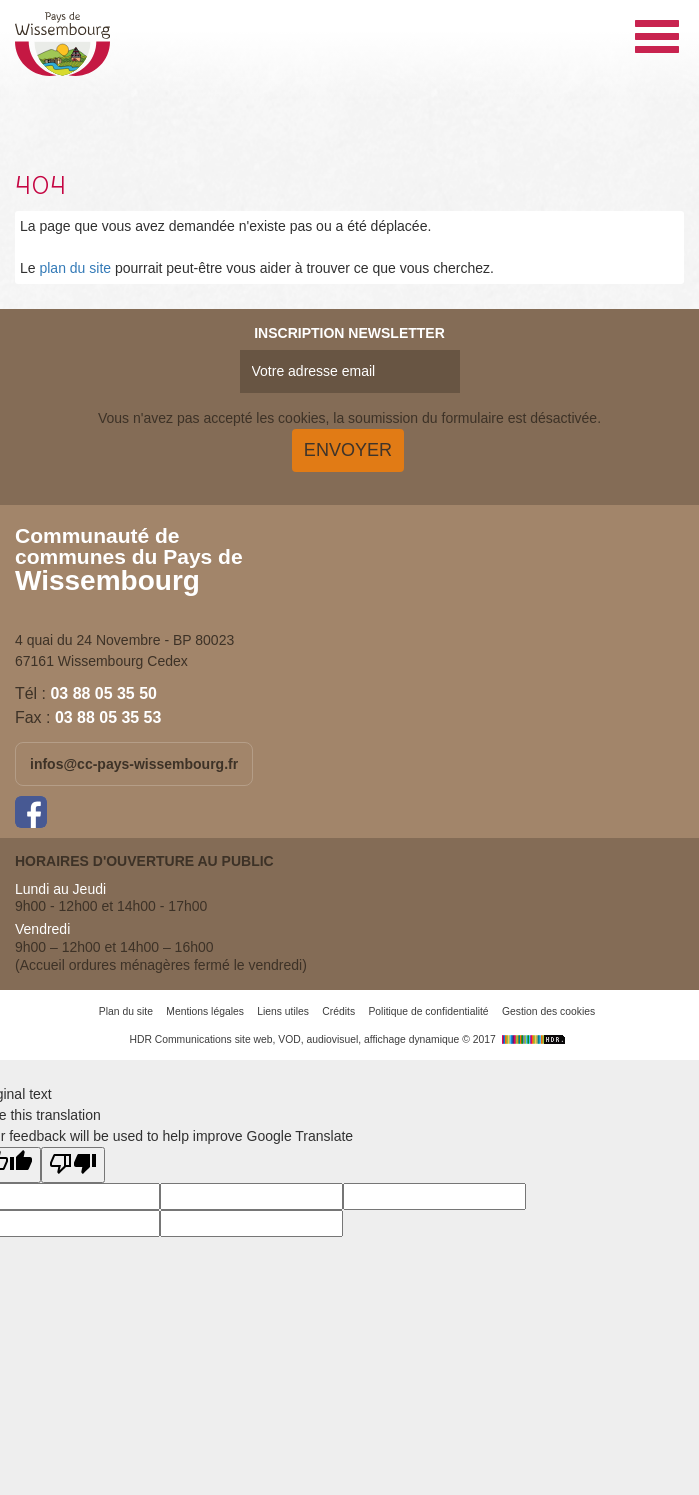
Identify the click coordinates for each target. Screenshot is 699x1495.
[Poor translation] (73, 1165)
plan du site (75, 268)
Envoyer (348, 450)
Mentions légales (205, 1011)
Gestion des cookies (548, 1011)
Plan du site (126, 1011)
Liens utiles (283, 1011)
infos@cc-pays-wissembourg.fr (134, 764)
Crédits (338, 1011)
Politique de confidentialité (428, 1011)
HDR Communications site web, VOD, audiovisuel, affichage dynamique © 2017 (349, 1039)
